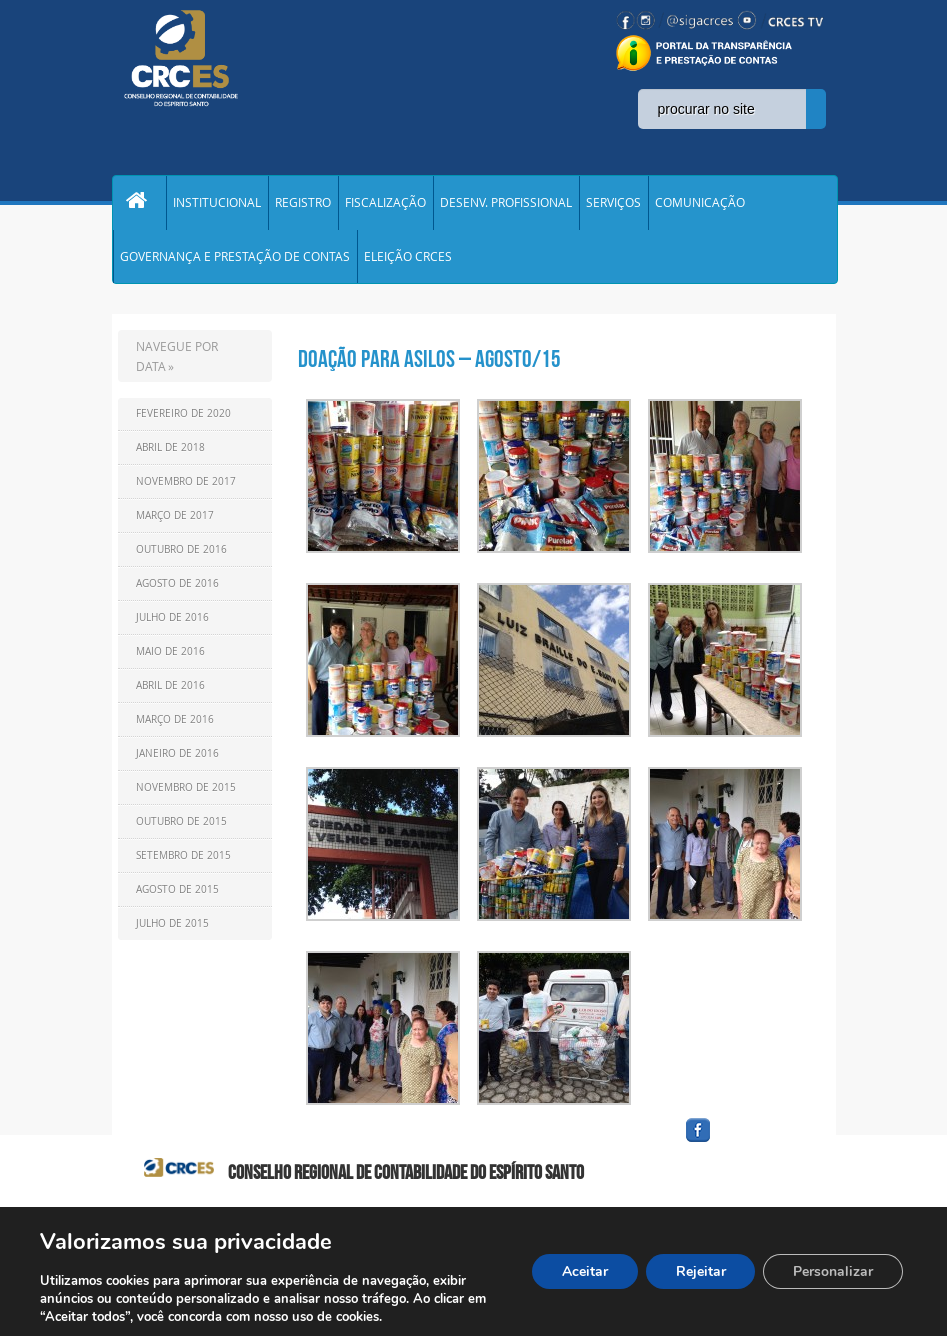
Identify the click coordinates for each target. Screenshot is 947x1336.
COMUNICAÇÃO (700, 204)
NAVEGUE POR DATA (177, 361)
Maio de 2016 (170, 656)
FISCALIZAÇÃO (385, 204)
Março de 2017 (175, 520)
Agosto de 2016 (177, 588)
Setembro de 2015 (183, 860)
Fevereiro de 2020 (183, 418)
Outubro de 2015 (181, 826)
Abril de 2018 (170, 452)
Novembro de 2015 (186, 792)
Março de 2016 (175, 724)
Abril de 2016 (170, 690)
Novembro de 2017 (186, 486)
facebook (746, 1147)
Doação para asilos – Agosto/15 (429, 364)
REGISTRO (303, 204)
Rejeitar (700, 1271)
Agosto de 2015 (177, 894)
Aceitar (584, 1271)
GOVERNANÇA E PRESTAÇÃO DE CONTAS (235, 260)
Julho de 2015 (172, 928)
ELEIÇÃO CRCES (408, 260)
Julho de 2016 (172, 622)
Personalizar (833, 1271)
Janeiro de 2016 (177, 758)
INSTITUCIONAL (217, 204)
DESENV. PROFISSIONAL (506, 204)
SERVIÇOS (613, 204)
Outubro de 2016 (181, 554)
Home (139, 204)
